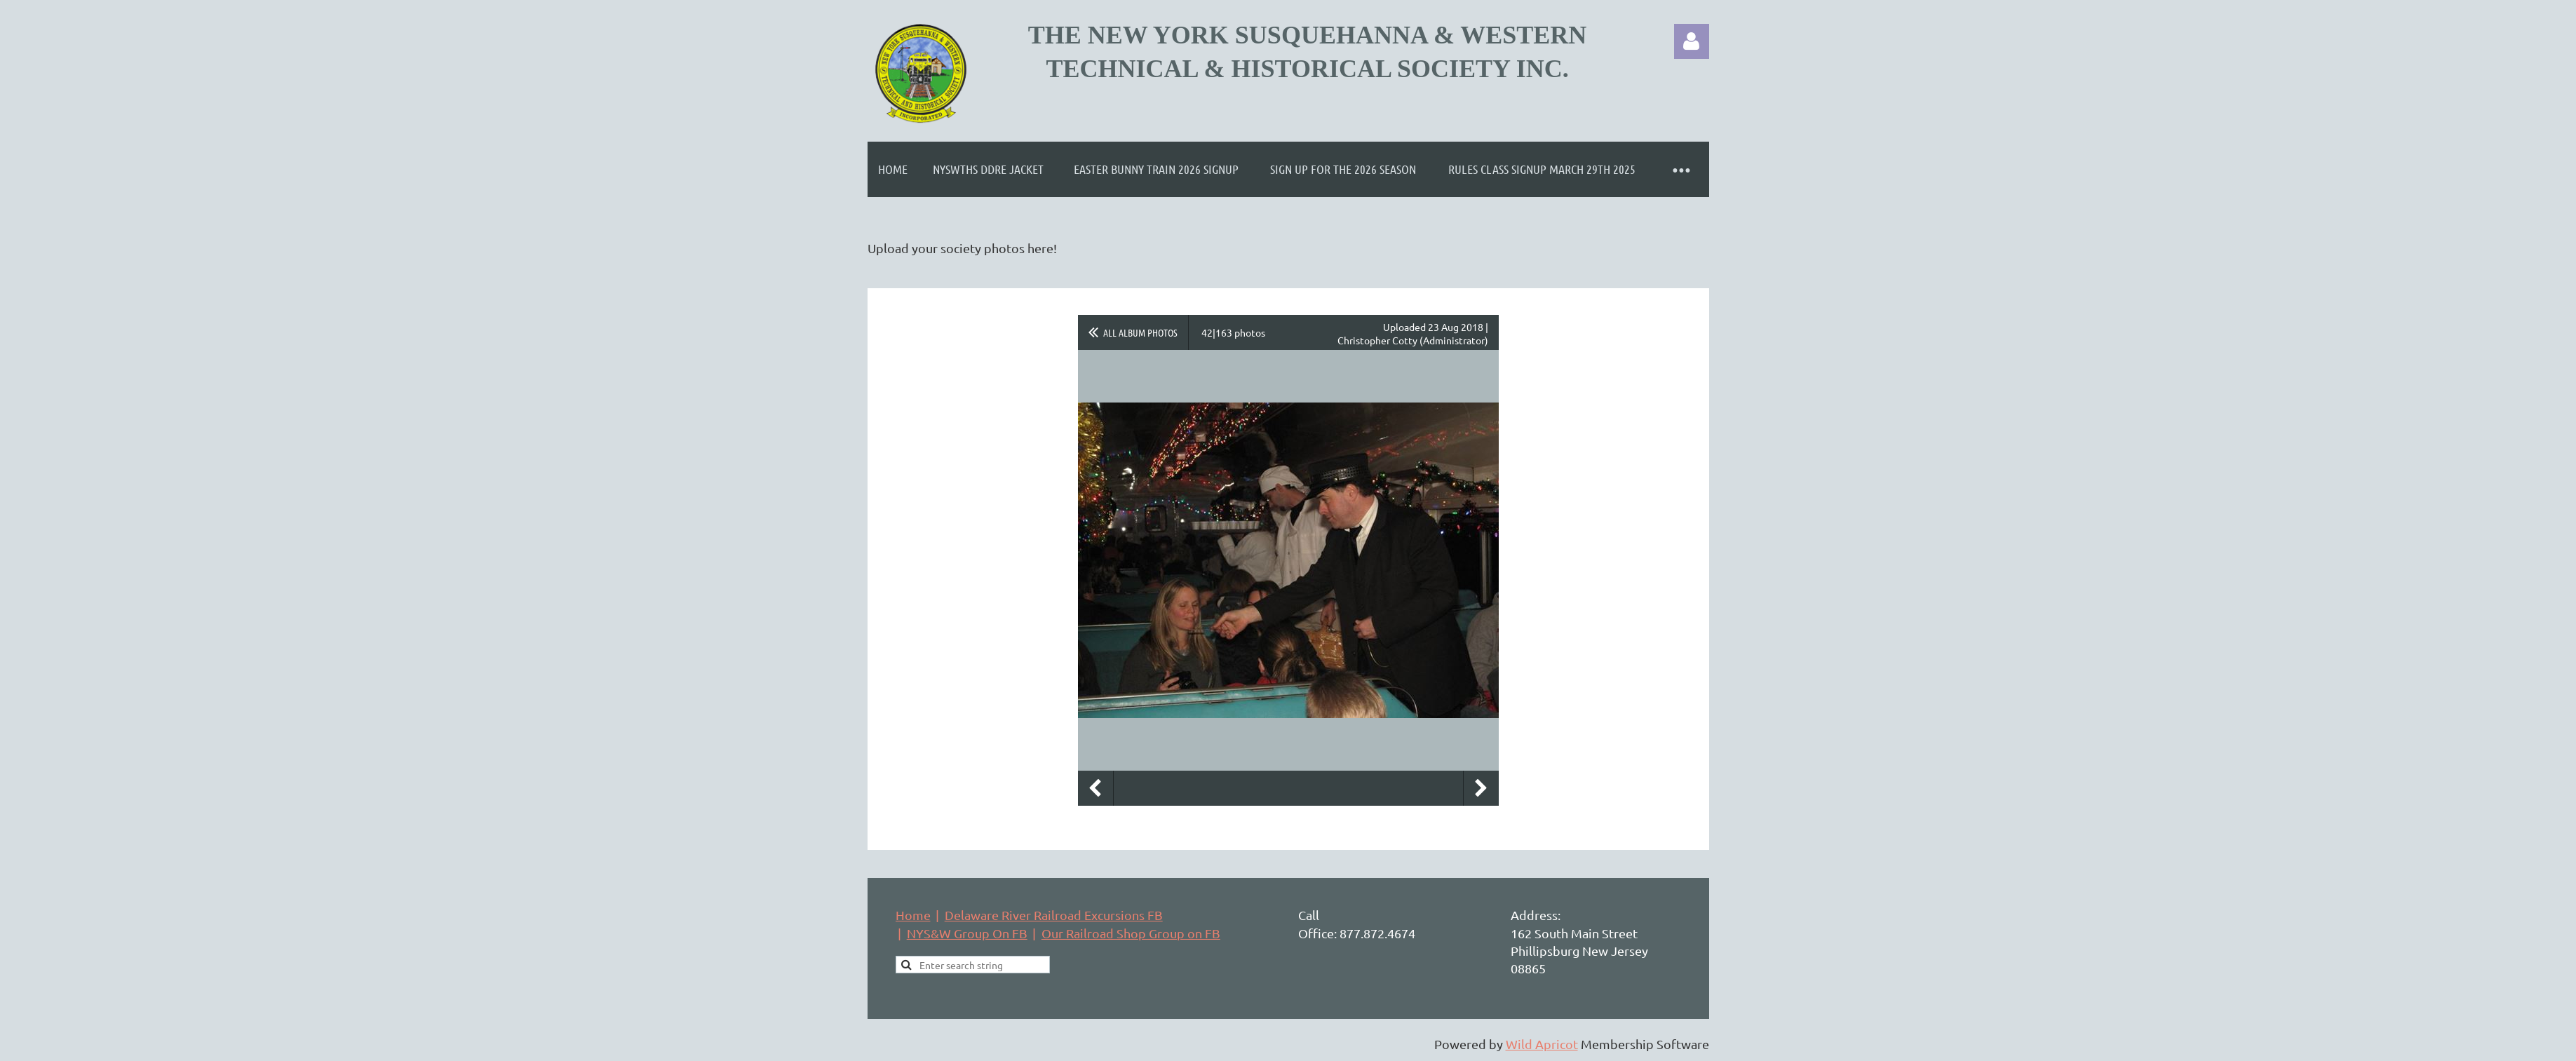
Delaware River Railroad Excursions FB (1054, 914)
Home (913, 914)
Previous (1095, 788)
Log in (1691, 41)
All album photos (1140, 332)
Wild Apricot (1542, 1043)
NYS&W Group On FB (967, 933)
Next (1481, 788)
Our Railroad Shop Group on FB (1130, 933)
